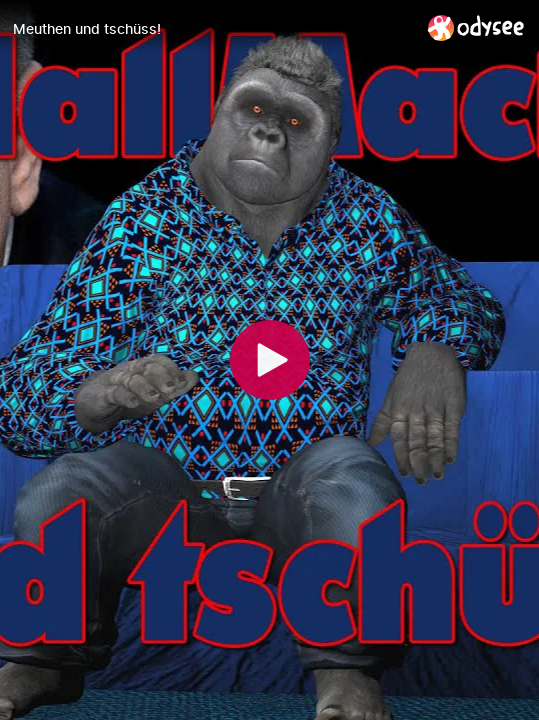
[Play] (270, 360)
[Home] (476, 27)
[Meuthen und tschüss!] (212, 29)
